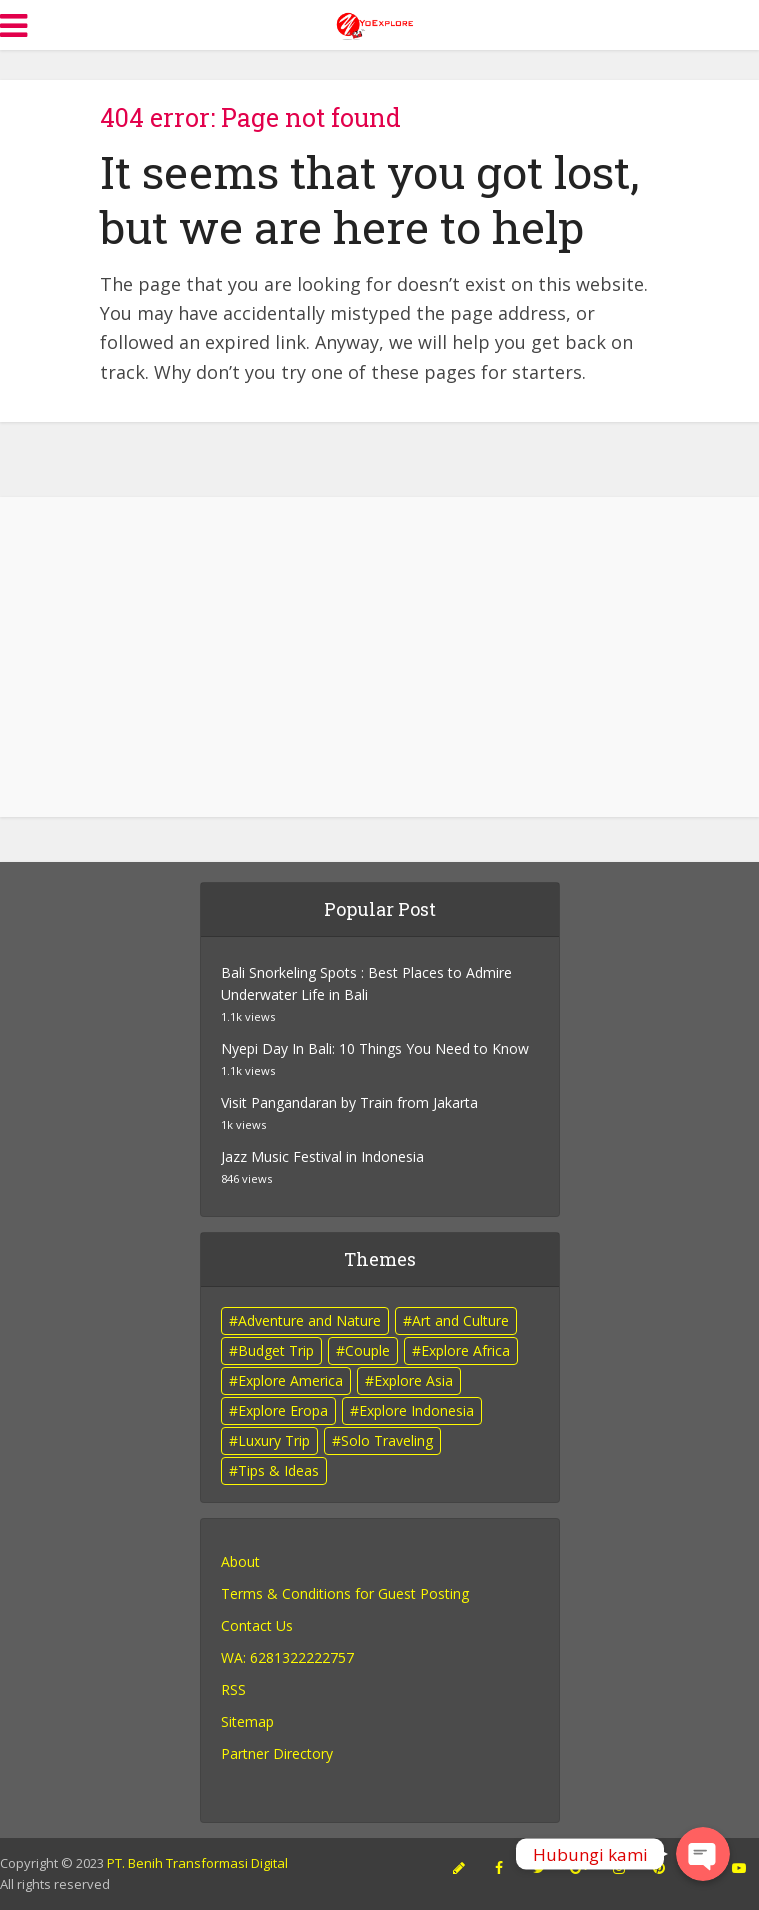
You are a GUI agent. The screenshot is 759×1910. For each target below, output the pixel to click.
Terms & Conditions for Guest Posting (345, 1593)
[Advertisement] (379, 657)
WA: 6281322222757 (287, 1657)
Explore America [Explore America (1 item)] (290, 1380)
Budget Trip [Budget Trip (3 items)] (276, 1350)
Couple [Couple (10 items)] (367, 1350)
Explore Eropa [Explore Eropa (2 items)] (283, 1410)
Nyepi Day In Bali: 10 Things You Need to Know (375, 1048)
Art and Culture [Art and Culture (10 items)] (460, 1320)
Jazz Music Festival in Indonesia (322, 1156)
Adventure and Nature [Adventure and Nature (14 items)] (309, 1320)
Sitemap (247, 1721)
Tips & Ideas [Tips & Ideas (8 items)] (278, 1470)
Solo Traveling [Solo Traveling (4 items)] (387, 1440)
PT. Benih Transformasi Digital (197, 1863)
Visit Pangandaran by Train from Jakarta (349, 1102)
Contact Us (257, 1625)
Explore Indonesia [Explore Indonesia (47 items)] (416, 1410)
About (240, 1561)
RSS (233, 1689)
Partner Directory (277, 1753)
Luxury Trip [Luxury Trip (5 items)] (274, 1440)
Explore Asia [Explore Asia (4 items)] (413, 1380)
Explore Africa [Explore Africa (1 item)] (465, 1350)
